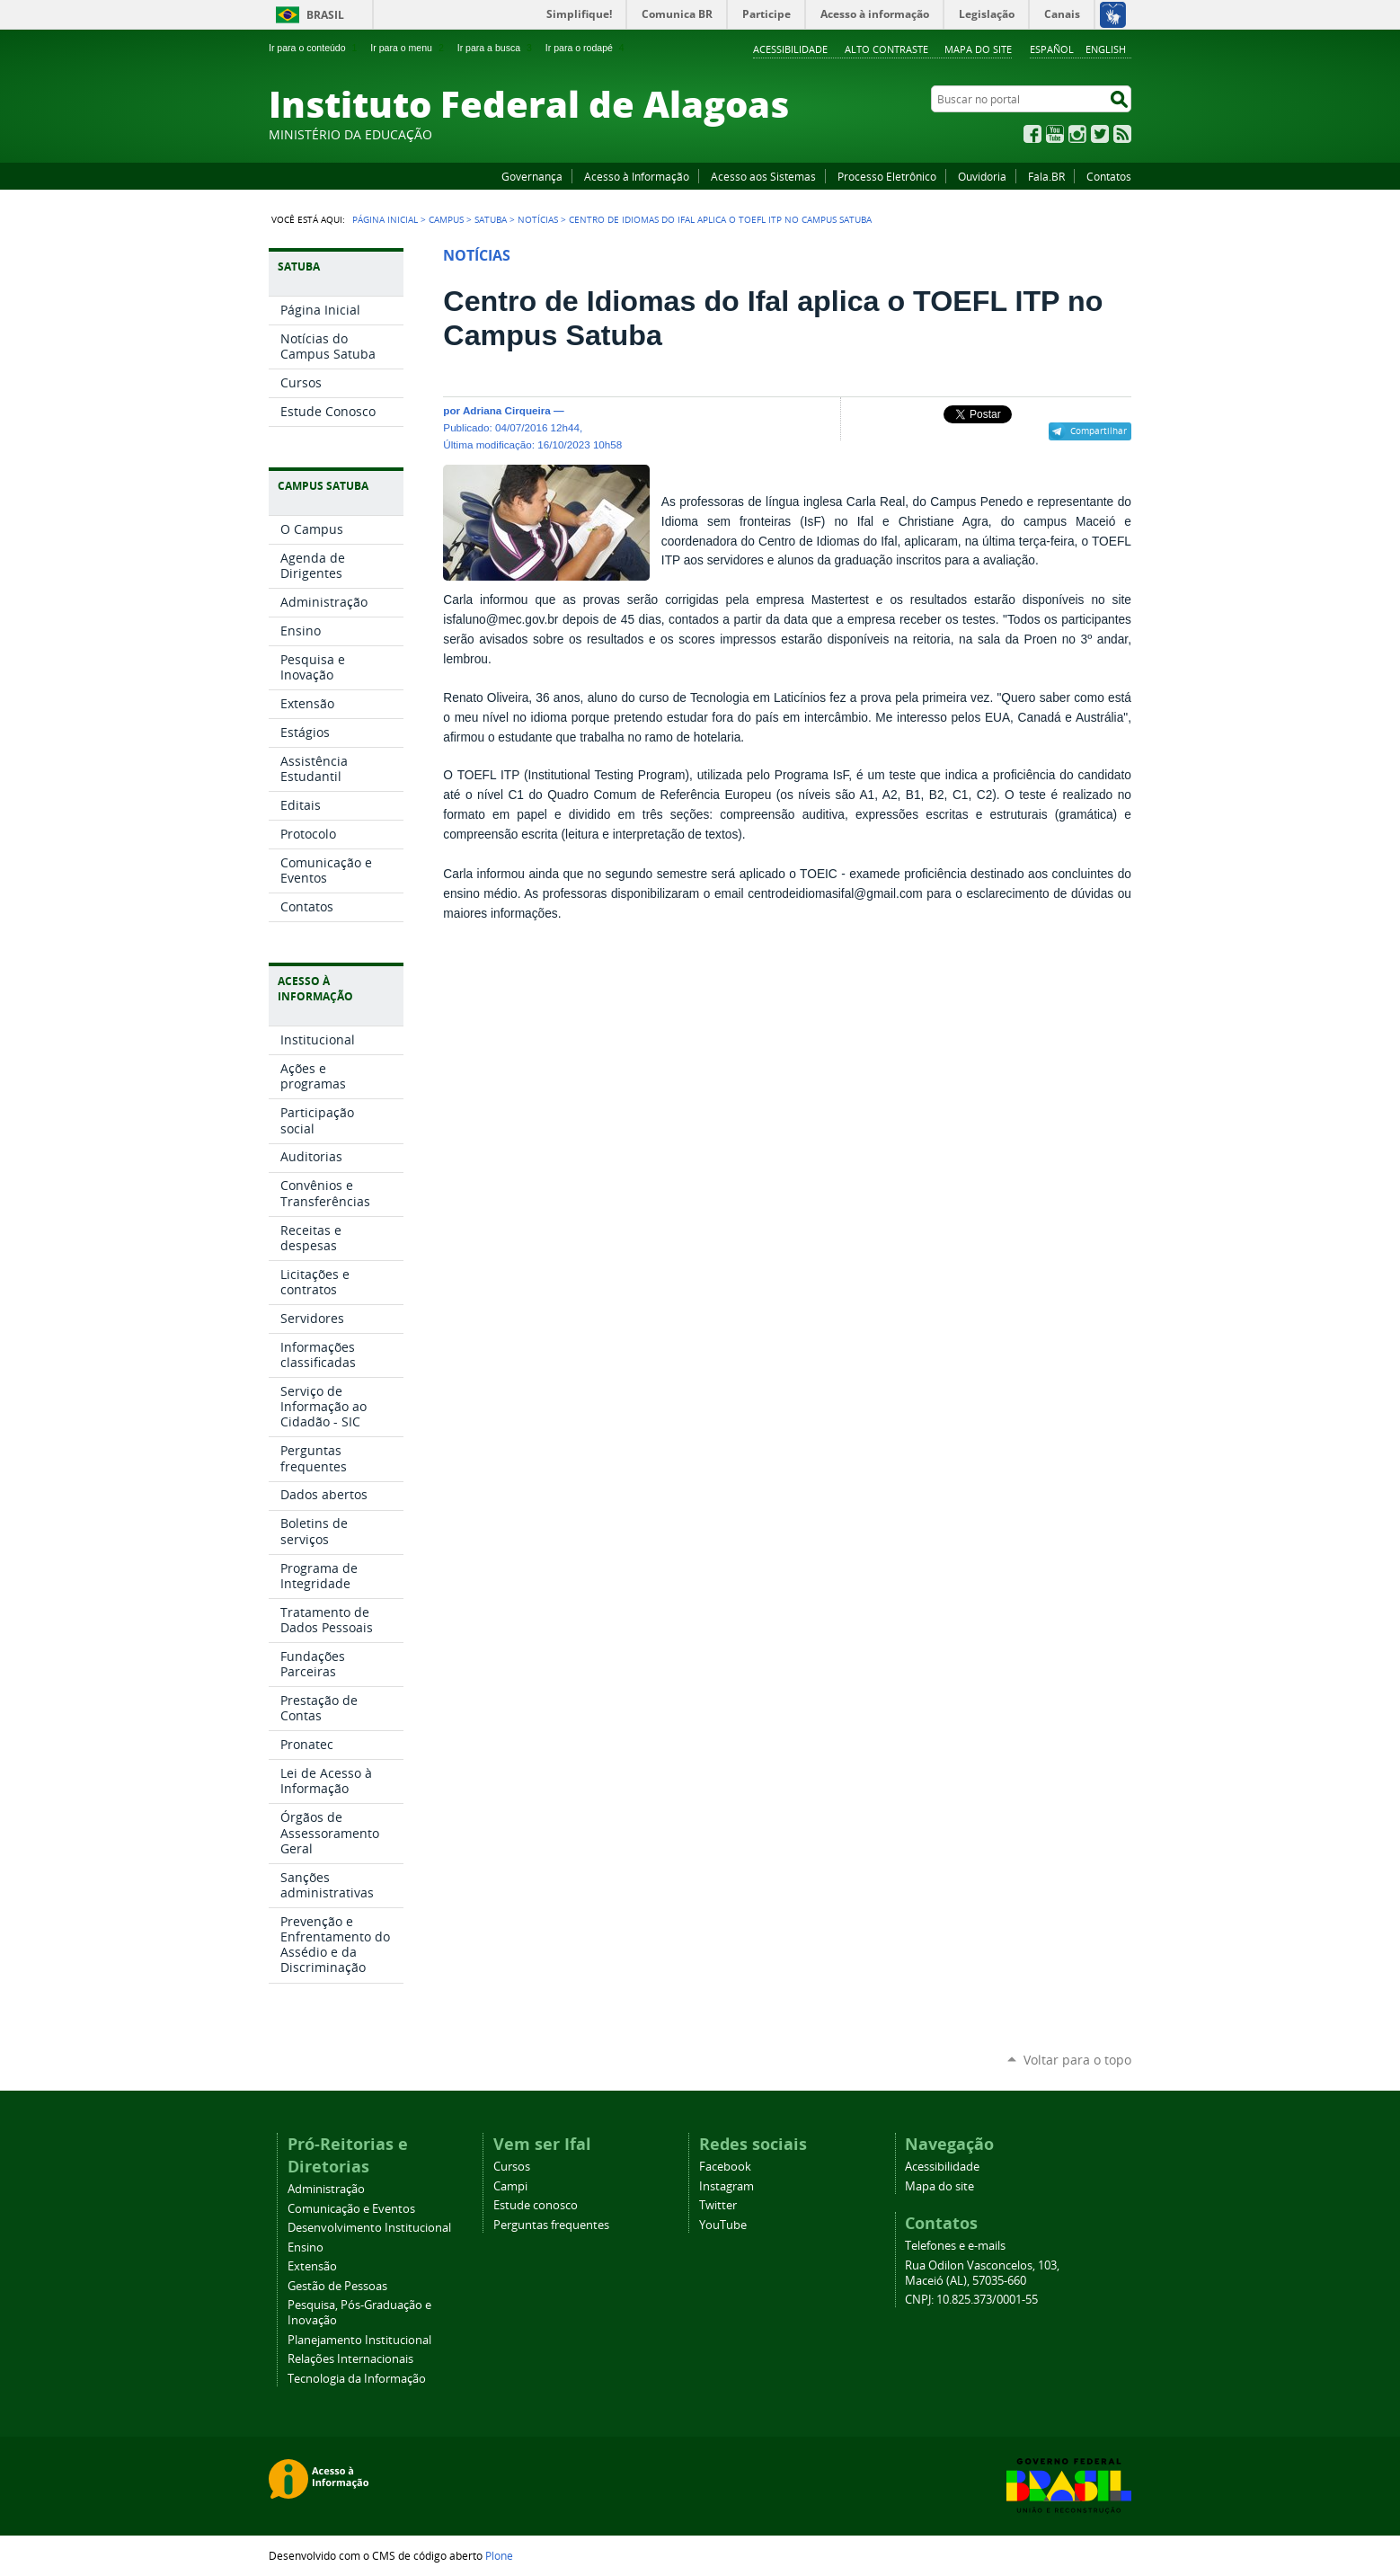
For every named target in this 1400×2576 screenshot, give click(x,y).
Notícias (538, 219)
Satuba (490, 219)
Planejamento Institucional (359, 2340)
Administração (326, 2189)
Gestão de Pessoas (337, 2286)
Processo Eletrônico (886, 176)
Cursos (511, 2166)
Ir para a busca (496, 47)
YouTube (1055, 134)
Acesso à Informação (636, 176)
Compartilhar (1098, 430)
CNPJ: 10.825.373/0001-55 (971, 2299)
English (1105, 49)
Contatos (1108, 176)
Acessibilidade (790, 49)
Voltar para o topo (1077, 2059)
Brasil (325, 14)
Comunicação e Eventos (351, 2208)
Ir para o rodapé (586, 47)
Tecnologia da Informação (357, 2378)
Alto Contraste (886, 49)
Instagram (1077, 134)
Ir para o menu (408, 47)
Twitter (1100, 134)
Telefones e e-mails (955, 2245)
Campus (446, 219)
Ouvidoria (982, 176)
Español (1052, 49)
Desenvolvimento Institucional (369, 2227)
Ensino (305, 2247)
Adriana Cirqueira (507, 410)
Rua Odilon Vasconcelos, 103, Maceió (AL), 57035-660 (982, 2273)
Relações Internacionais (350, 2359)
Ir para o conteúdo (314, 47)
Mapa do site (978, 49)
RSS (1122, 134)
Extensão (312, 2266)
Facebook (1032, 134)
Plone (499, 2555)
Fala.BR (1046, 176)
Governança (532, 176)
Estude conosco (535, 2205)
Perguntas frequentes (551, 2225)
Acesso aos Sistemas (763, 176)
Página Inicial (385, 219)
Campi (510, 2186)
